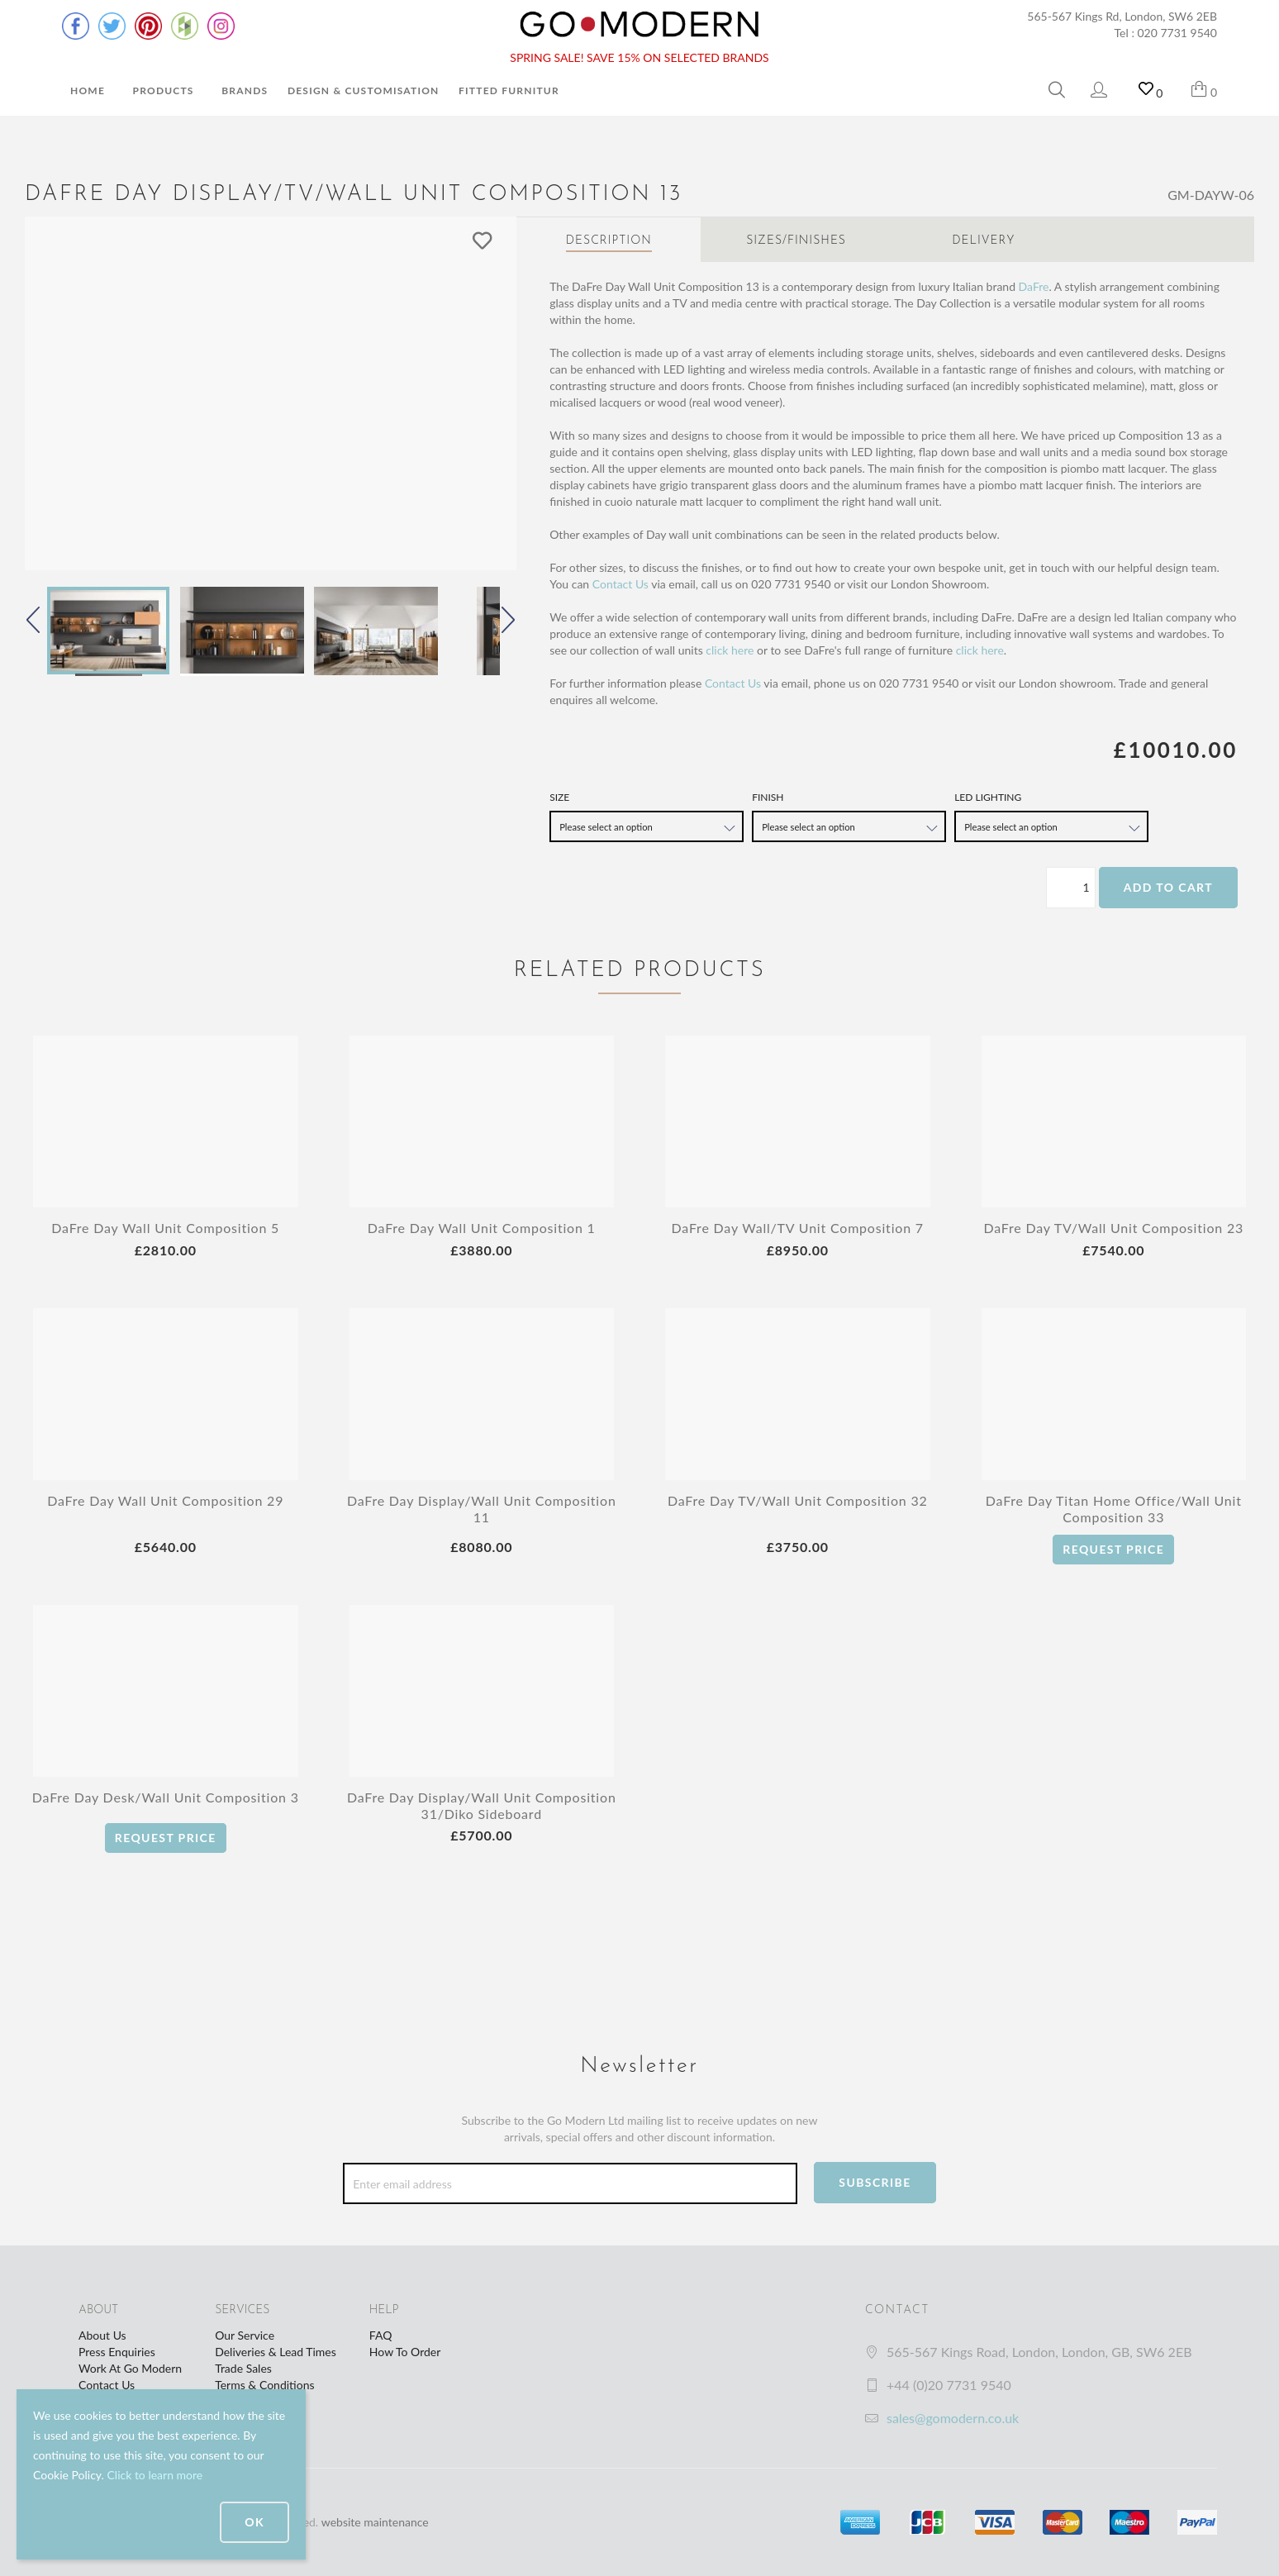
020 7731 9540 (1178, 33)
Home (87, 90)
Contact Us (620, 584)
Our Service (244, 2335)
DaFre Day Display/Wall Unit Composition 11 (481, 1509)
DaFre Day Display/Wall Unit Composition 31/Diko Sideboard (481, 1805)
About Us (102, 2335)
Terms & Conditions (264, 2385)
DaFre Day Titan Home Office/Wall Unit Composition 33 (1114, 1509)
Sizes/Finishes (796, 241)
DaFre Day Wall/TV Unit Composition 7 (798, 1228)
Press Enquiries (116, 2352)
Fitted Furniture (512, 90)
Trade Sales (243, 2368)
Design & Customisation (364, 90)
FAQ (380, 2335)
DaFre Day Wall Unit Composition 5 (165, 1228)
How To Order (404, 2352)
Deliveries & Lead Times (275, 2352)
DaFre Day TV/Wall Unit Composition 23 (1113, 1228)
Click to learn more (154, 2475)
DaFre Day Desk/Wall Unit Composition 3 (165, 1797)
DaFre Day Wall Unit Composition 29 (165, 1500)
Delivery (983, 241)
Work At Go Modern (130, 2368)
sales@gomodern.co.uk (953, 2418)
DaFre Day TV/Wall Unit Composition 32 (798, 1500)
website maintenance (375, 2522)
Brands (244, 90)
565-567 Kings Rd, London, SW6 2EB (1122, 16)
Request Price (1113, 1549)
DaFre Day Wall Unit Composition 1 (482, 1228)
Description (609, 241)
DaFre (1034, 286)
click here (730, 650)
